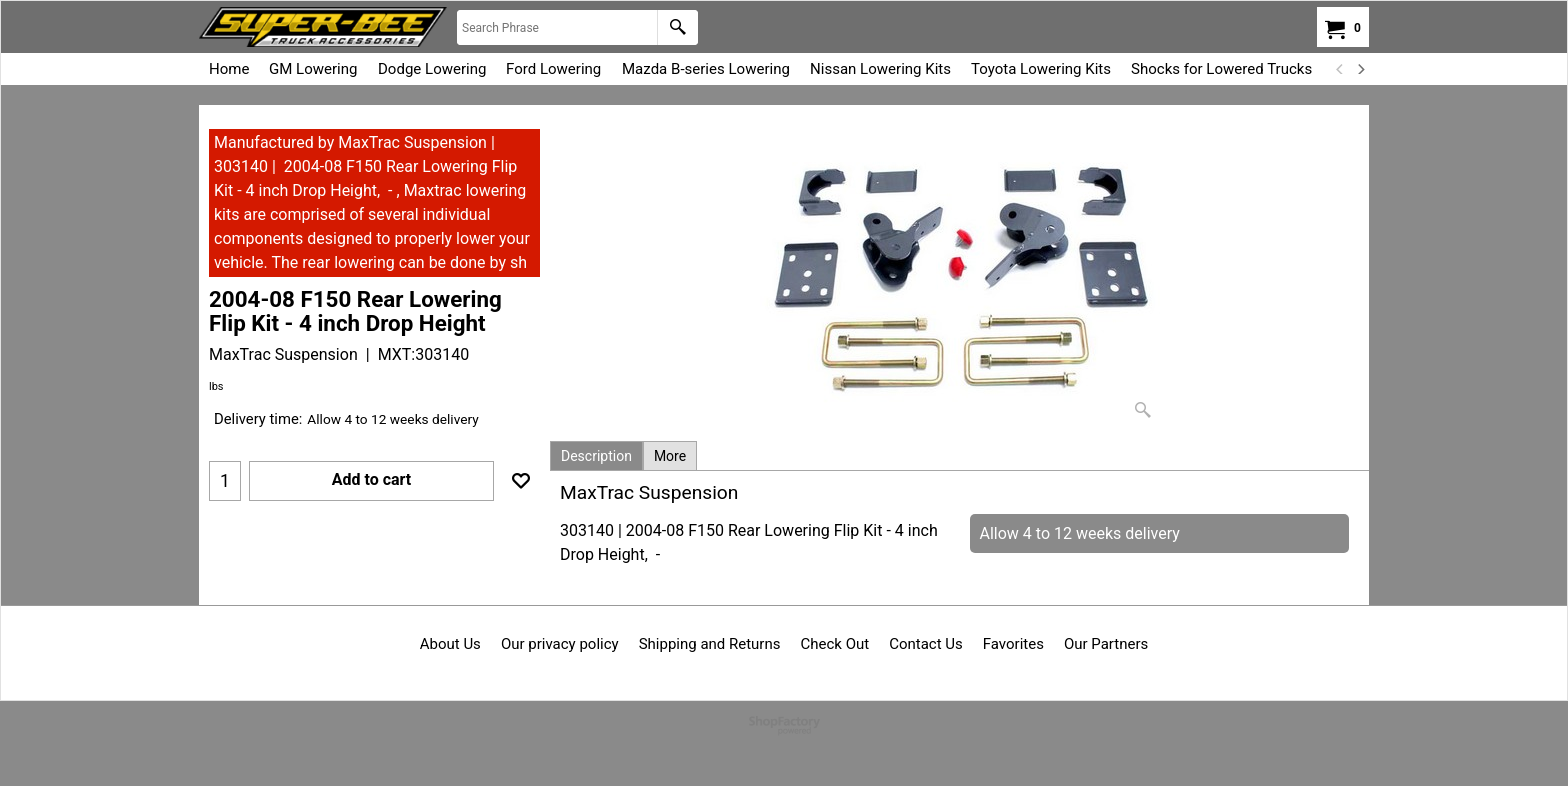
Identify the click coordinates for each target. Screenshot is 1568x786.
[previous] (1340, 69)
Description (596, 456)
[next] (1360, 69)
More (670, 456)
